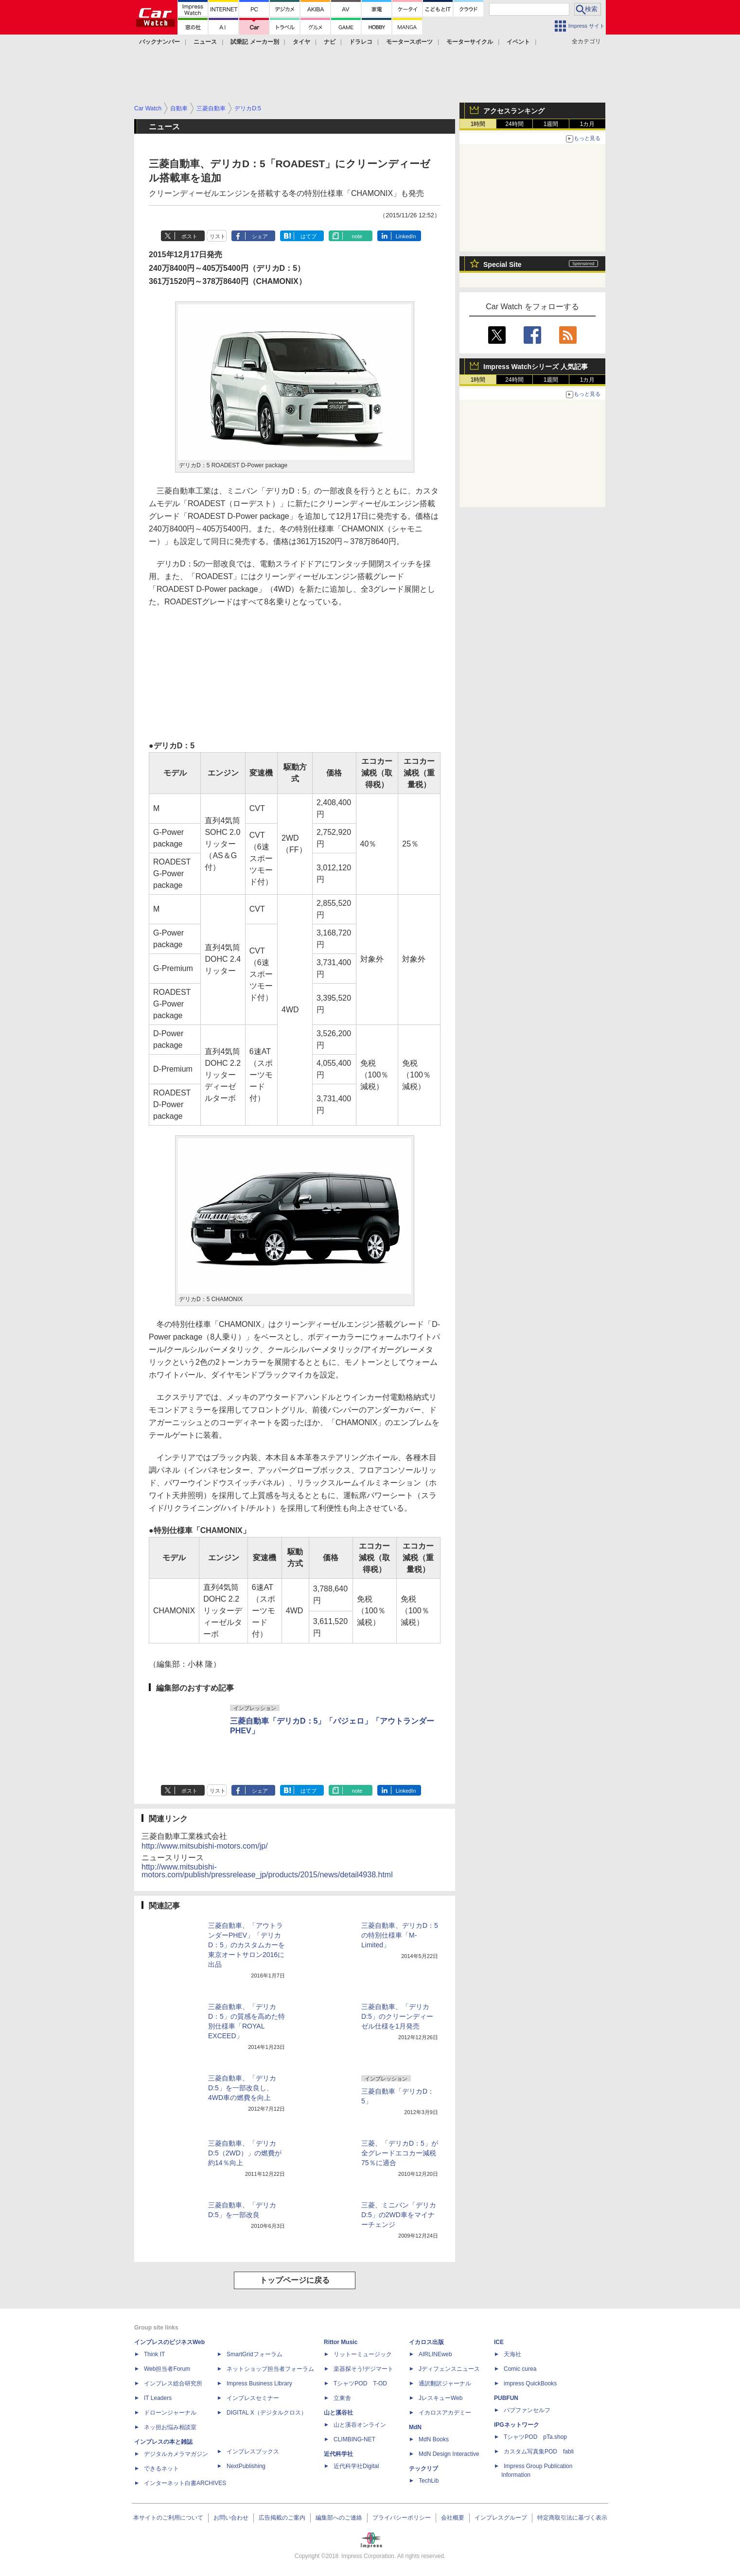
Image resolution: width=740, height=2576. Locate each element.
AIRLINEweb (435, 2354)
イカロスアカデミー (445, 2412)
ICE (499, 2342)
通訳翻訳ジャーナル (445, 2383)
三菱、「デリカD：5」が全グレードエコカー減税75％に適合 (399, 2153)
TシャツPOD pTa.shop (535, 2437)
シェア (260, 236)
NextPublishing (246, 2466)
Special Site (502, 264)
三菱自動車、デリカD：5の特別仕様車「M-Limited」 (399, 1935)
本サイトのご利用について (168, 2517)
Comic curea (520, 2368)
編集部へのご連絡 (339, 2517)
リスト (218, 236)
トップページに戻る (295, 2280)
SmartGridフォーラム (254, 2354)
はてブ (308, 236)
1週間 (551, 124)
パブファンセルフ (527, 2410)
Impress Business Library (259, 2383)
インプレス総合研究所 (173, 2383)
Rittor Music (340, 2342)
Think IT (154, 2354)
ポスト (189, 236)
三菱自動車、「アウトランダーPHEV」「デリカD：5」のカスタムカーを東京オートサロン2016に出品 (246, 1945)
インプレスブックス (253, 2451)
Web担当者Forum (167, 2368)
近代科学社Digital (356, 2466)
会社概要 (452, 2517)
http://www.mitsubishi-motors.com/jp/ (204, 1846)
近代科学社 (338, 2454)
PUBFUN (506, 2398)
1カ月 (587, 124)
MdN (415, 2427)
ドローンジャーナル (170, 2412)
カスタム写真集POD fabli (539, 2451)
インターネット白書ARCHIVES (185, 2483)
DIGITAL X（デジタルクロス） (267, 2412)
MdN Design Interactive (449, 2454)
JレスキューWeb (440, 2398)
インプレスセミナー (253, 2398)
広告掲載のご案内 (282, 2517)
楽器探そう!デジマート (363, 2368)
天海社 (512, 2354)
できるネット (161, 2468)
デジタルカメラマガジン (176, 2454)
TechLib (429, 2480)
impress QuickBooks (530, 2383)
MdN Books (434, 2439)
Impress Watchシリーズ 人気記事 (535, 367)
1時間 (478, 124)
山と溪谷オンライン (360, 2424)
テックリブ (423, 2468)
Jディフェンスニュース (449, 2368)
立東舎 (342, 2398)
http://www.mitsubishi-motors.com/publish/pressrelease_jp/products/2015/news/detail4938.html (267, 1871)
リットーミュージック (363, 2354)
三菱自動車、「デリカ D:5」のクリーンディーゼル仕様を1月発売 (397, 2016)
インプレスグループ (501, 2517)
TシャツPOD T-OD (360, 2383)
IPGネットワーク (516, 2424)
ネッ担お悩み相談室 (170, 2427)
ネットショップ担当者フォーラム (270, 2368)
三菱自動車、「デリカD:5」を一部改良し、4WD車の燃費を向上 (242, 2087)
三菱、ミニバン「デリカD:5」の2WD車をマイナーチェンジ (398, 2214)
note (357, 236)
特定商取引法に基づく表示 (572, 2517)
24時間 (514, 124)
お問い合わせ (230, 2517)
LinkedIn (406, 236)
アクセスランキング (514, 111)
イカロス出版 (426, 2342)
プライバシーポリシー (401, 2517)
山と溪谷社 (338, 2412)
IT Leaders (158, 2398)
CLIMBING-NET (354, 2439)
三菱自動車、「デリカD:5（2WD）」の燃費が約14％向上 (245, 2153)
